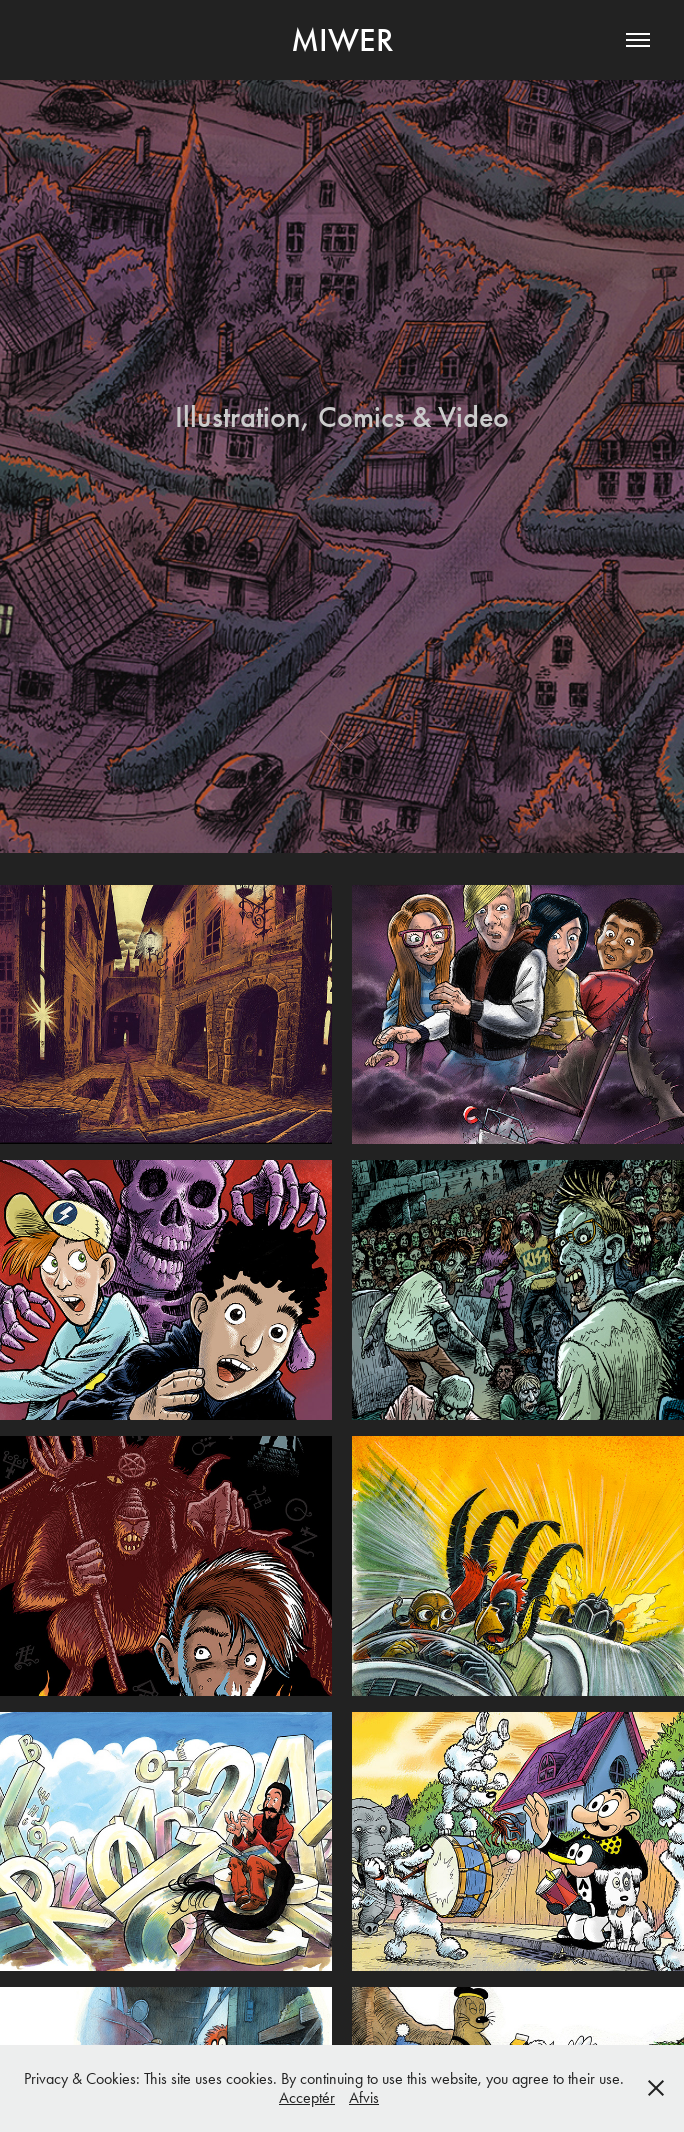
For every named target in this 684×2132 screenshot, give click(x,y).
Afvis (364, 2097)
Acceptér (307, 2097)
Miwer (342, 40)
